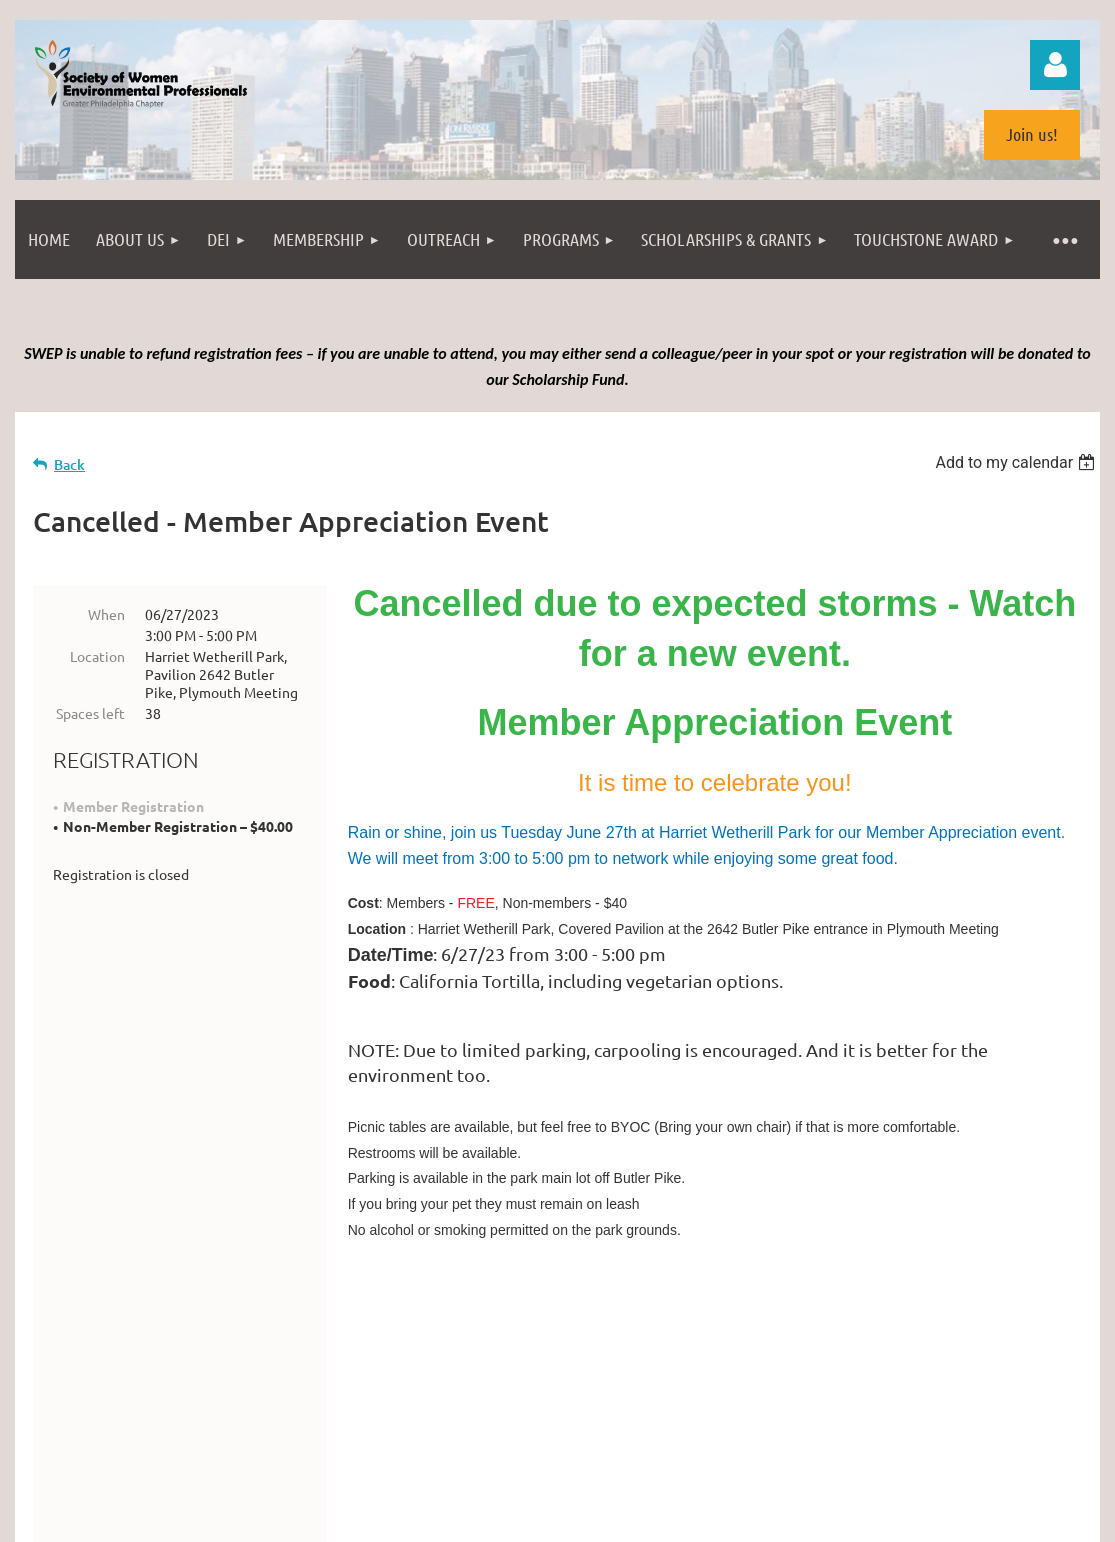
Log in (1055, 65)
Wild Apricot (861, 1524)
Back (69, 464)
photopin (634, 1460)
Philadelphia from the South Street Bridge (255, 1460)
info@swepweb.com (612, 1394)
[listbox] (1017, 462)
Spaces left (90, 713)
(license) (693, 1460)
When (106, 614)
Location (97, 656)
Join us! (1032, 134)
